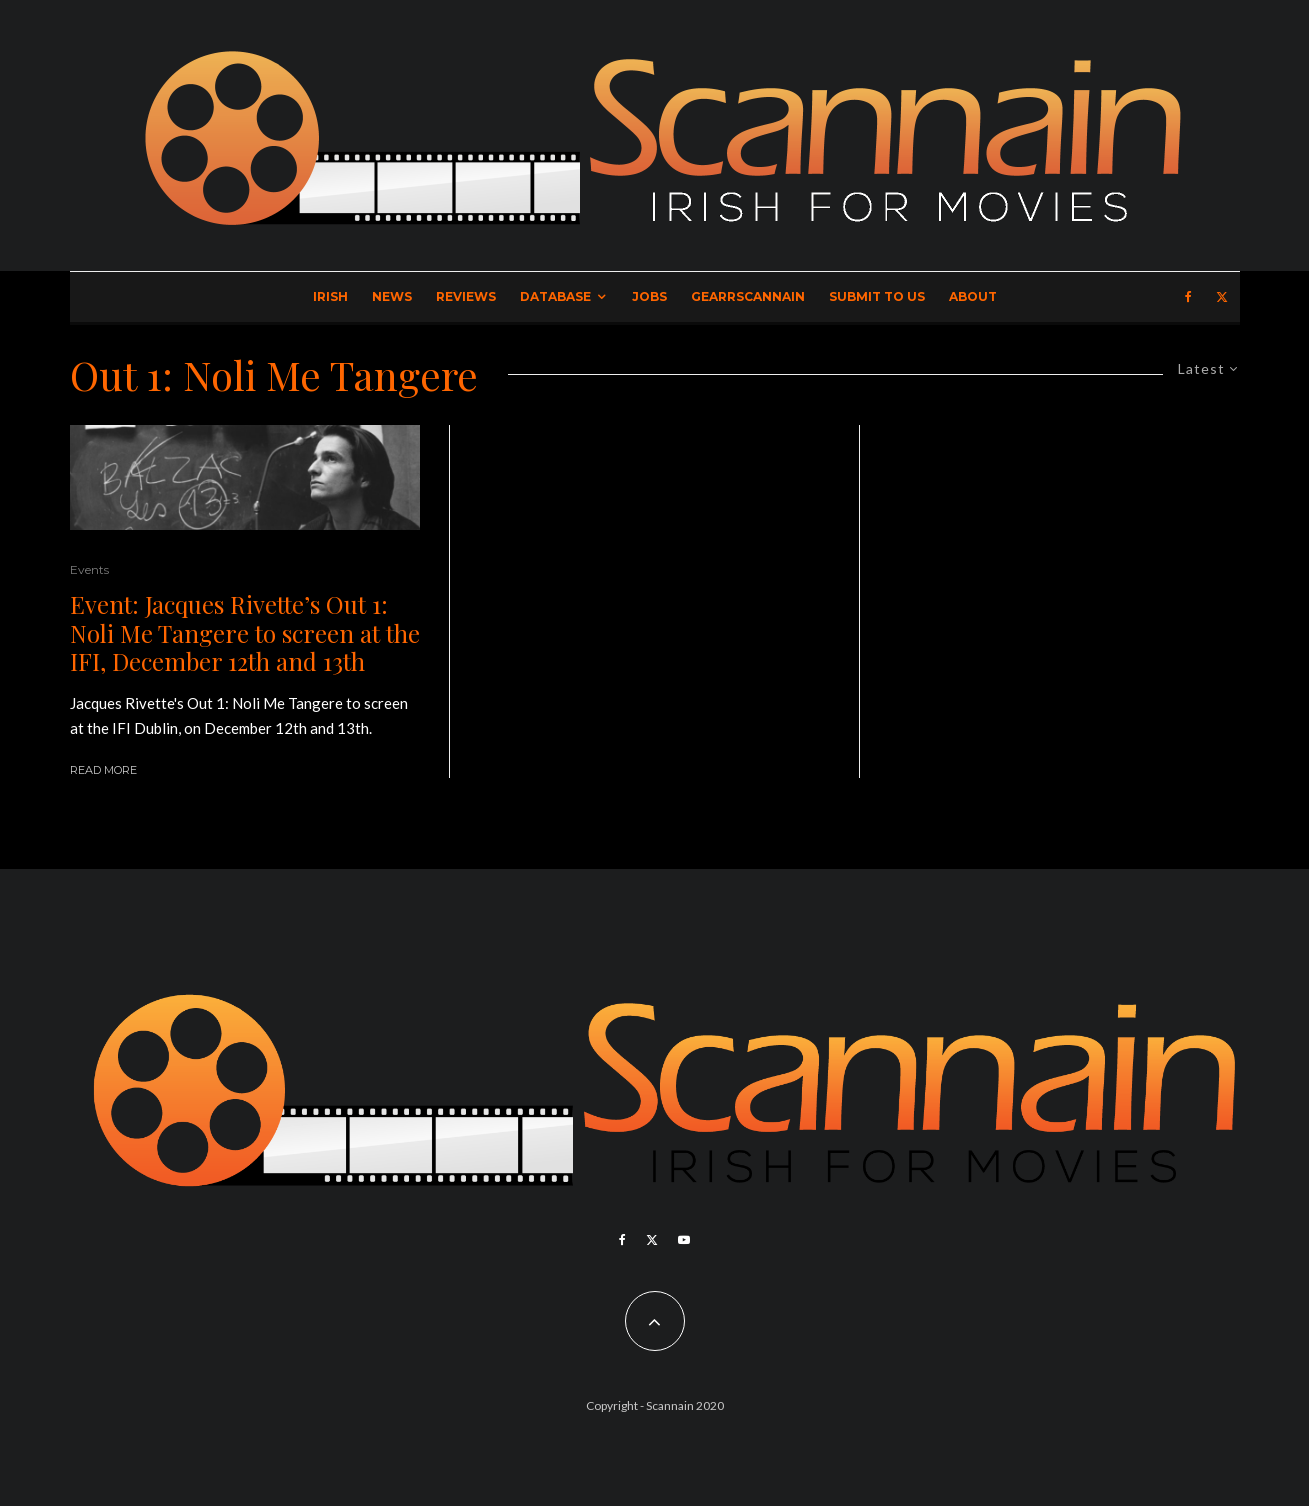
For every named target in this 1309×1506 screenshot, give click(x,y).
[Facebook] (1188, 297)
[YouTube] (684, 1240)
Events (89, 569)
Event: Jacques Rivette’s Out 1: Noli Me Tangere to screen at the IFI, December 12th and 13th (245, 633)
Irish (330, 296)
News (392, 296)
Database (555, 296)
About (973, 296)
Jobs (649, 296)
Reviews (466, 296)
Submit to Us (877, 296)
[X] (1222, 297)
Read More (103, 770)
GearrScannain (748, 296)
